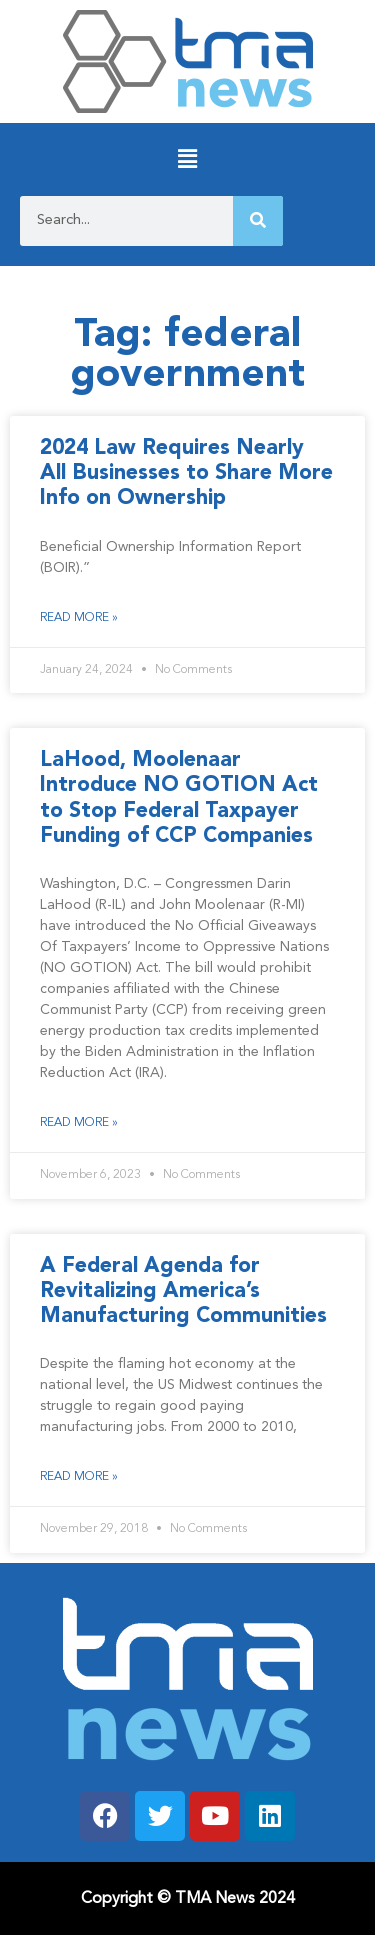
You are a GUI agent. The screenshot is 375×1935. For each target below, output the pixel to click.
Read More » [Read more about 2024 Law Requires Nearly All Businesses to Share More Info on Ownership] (79, 618)
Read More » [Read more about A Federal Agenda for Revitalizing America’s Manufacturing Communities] (79, 1477)
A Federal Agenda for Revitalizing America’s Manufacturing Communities (183, 1291)
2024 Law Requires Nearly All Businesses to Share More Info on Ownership (186, 473)
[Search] (258, 221)
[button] (187, 159)
